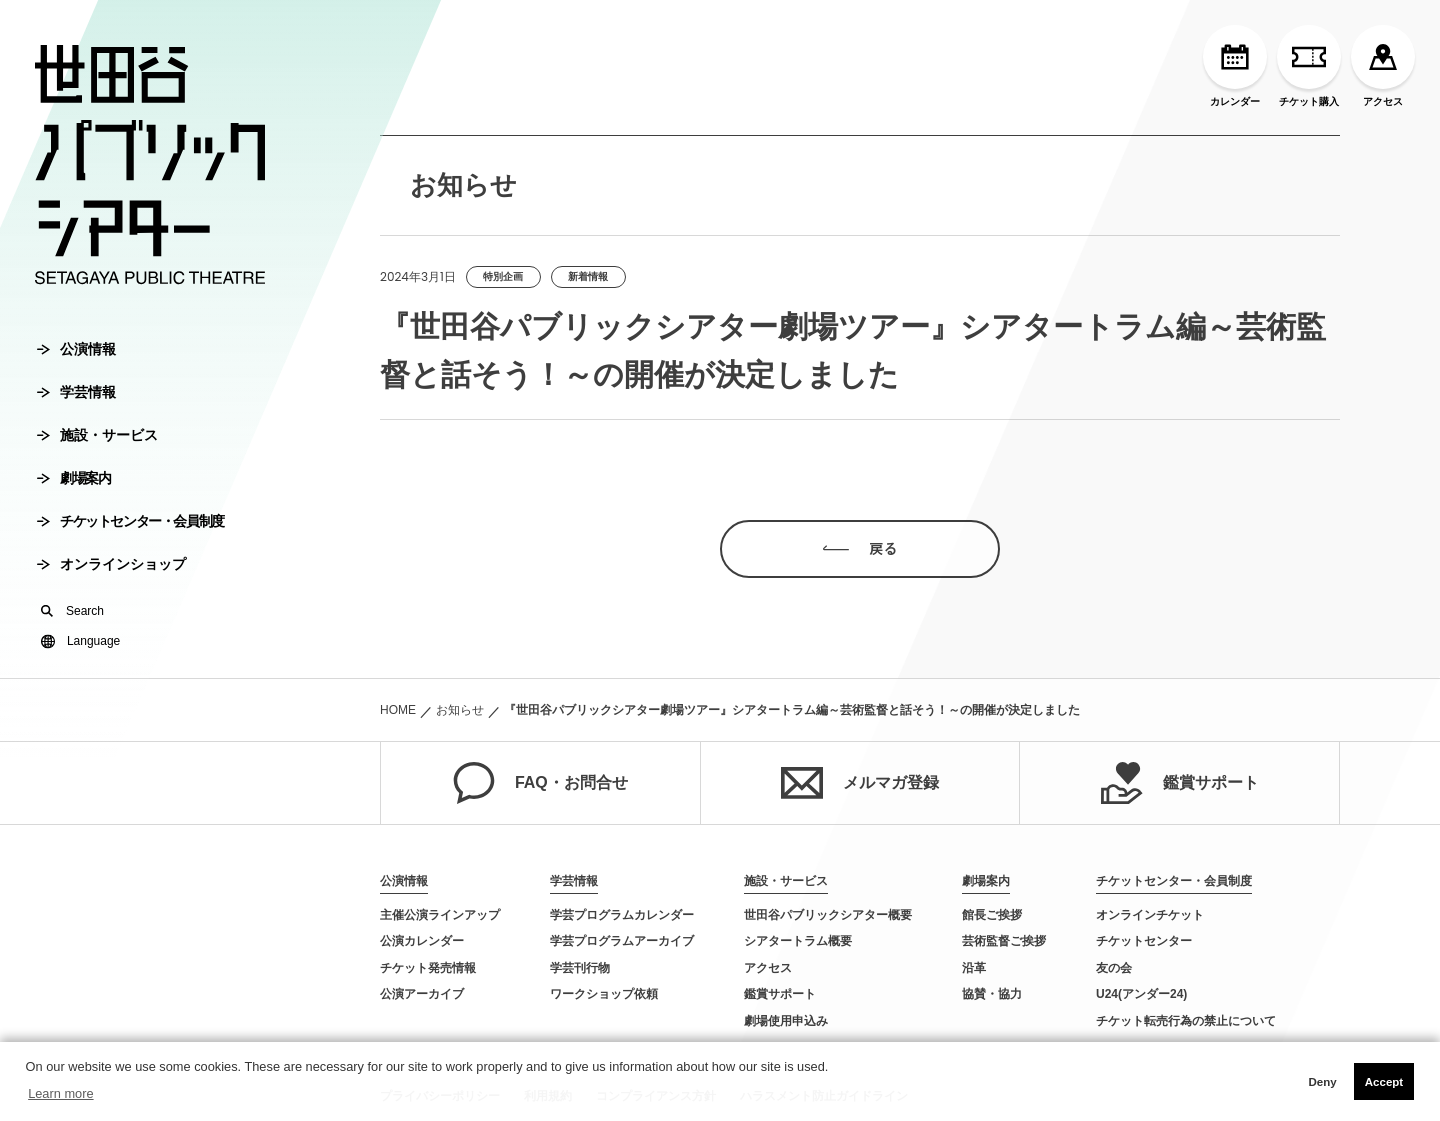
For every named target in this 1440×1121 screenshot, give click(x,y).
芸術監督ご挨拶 (1004, 941)
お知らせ (460, 710)
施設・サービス (97, 435)
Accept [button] (1384, 1082)
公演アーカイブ (422, 994)
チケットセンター (1144, 941)
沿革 (974, 968)
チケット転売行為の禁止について (1186, 1021)
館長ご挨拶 (992, 915)
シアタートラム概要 (798, 941)
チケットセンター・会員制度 (130, 521)
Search (72, 611)
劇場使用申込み (786, 1021)
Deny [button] (1322, 1082)
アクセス (1383, 66)
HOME (398, 710)
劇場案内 (73, 478)
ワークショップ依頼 (604, 994)
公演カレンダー (422, 941)
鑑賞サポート (1180, 783)
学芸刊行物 (580, 968)
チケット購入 (1309, 66)
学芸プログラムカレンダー (622, 915)
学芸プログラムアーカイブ (622, 941)
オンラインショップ (111, 564)
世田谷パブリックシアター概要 (828, 915)
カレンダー (1235, 66)
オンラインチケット (1150, 915)
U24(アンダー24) (1141, 994)
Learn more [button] (60, 1093)
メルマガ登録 (860, 783)
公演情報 (76, 349)
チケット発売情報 (428, 968)
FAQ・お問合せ (540, 783)
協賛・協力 (992, 994)
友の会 (1114, 968)
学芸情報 (76, 392)
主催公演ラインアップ (440, 915)
